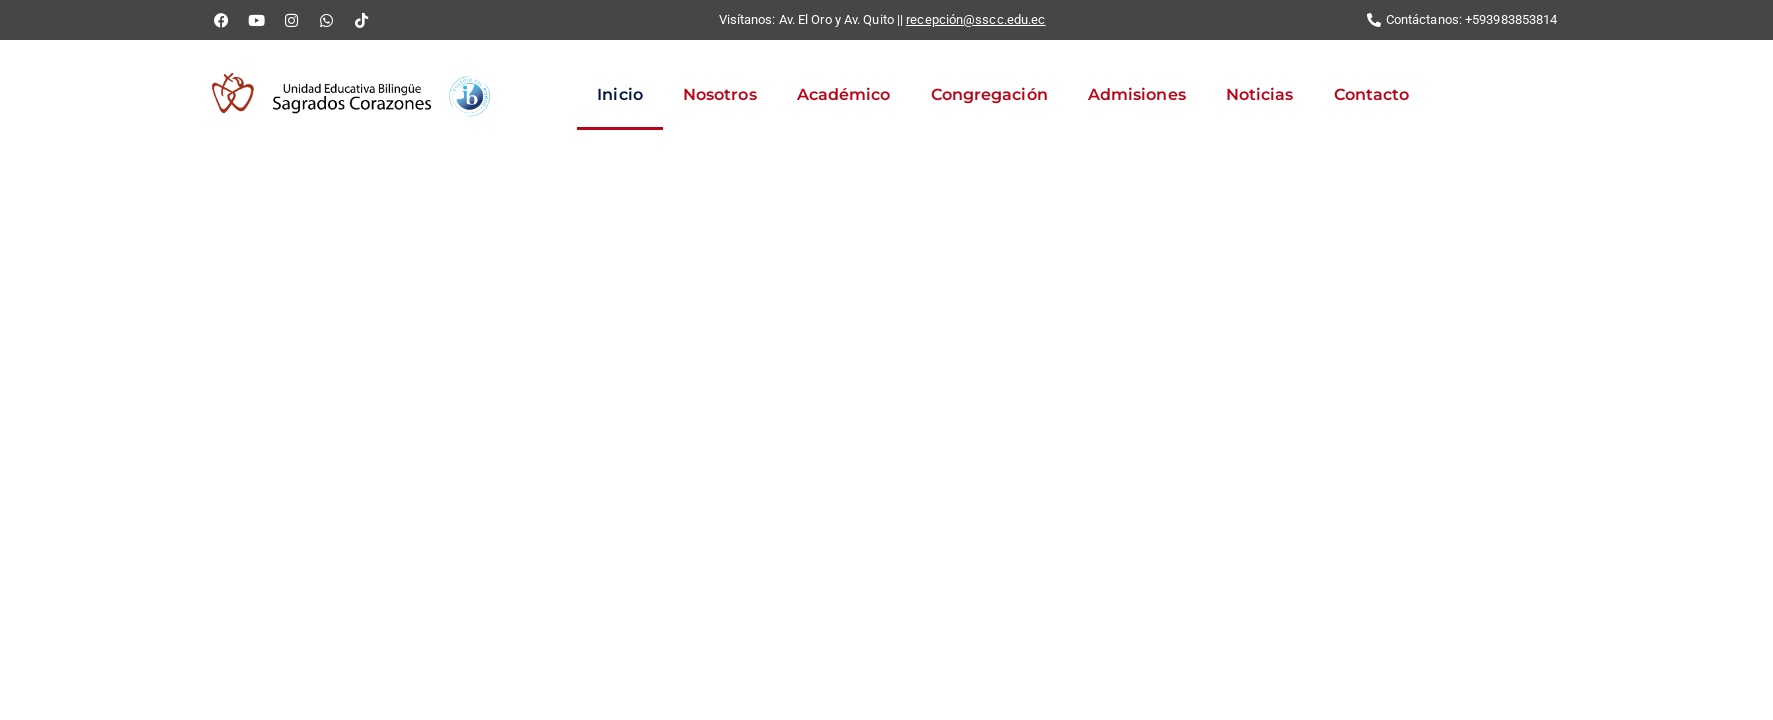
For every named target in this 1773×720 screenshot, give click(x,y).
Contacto (1372, 94)
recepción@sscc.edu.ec (975, 19)
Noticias (1260, 94)
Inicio (620, 94)
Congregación (989, 94)
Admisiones (1137, 94)
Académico (844, 94)
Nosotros (720, 94)
